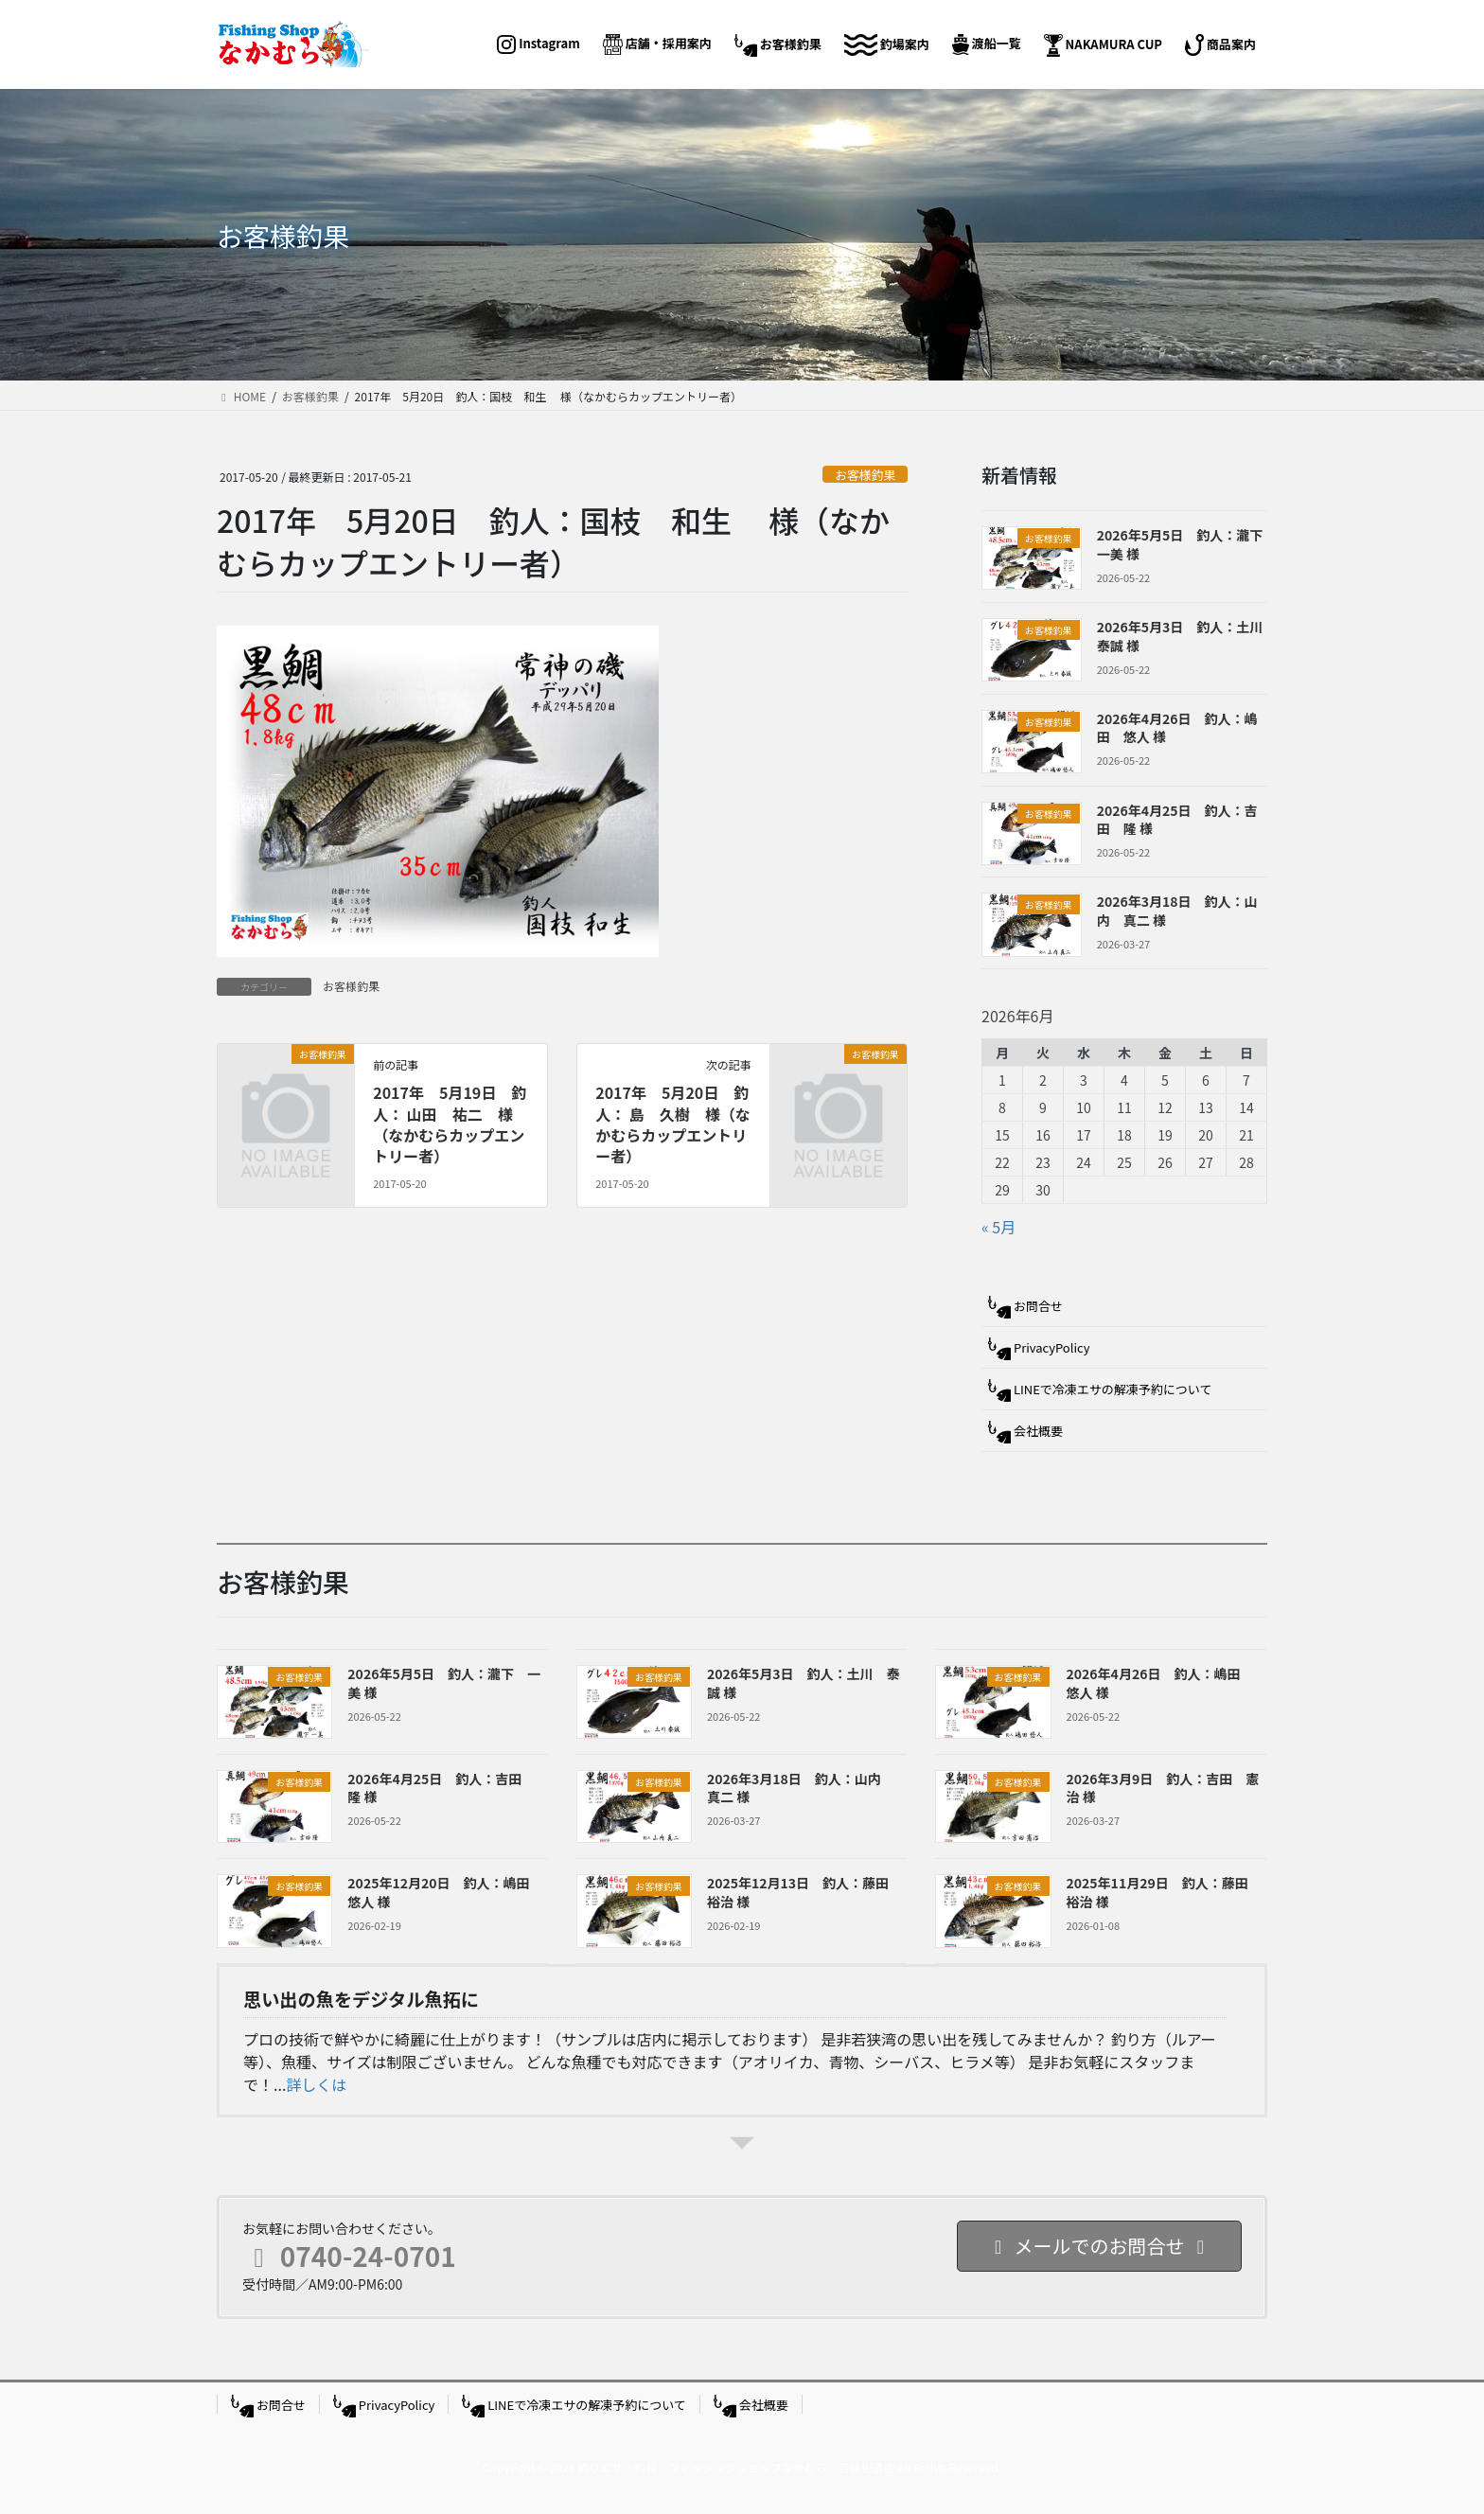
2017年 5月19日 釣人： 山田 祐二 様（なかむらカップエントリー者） (449, 1124)
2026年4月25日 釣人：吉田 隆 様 (1177, 820)
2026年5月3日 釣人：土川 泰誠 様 (1187, 636)
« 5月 (998, 1226)
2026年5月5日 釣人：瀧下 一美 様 (1187, 544)
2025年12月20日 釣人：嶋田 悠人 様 (444, 1892)
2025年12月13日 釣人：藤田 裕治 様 (804, 1892)
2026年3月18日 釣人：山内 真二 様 (1177, 910)
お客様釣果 (865, 475)
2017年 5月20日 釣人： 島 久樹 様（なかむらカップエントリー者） (673, 1124)
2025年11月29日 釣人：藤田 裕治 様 (1164, 1892)
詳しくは (316, 2084)
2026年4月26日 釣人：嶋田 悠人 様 (1177, 728)
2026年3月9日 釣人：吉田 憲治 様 (1163, 1788)
